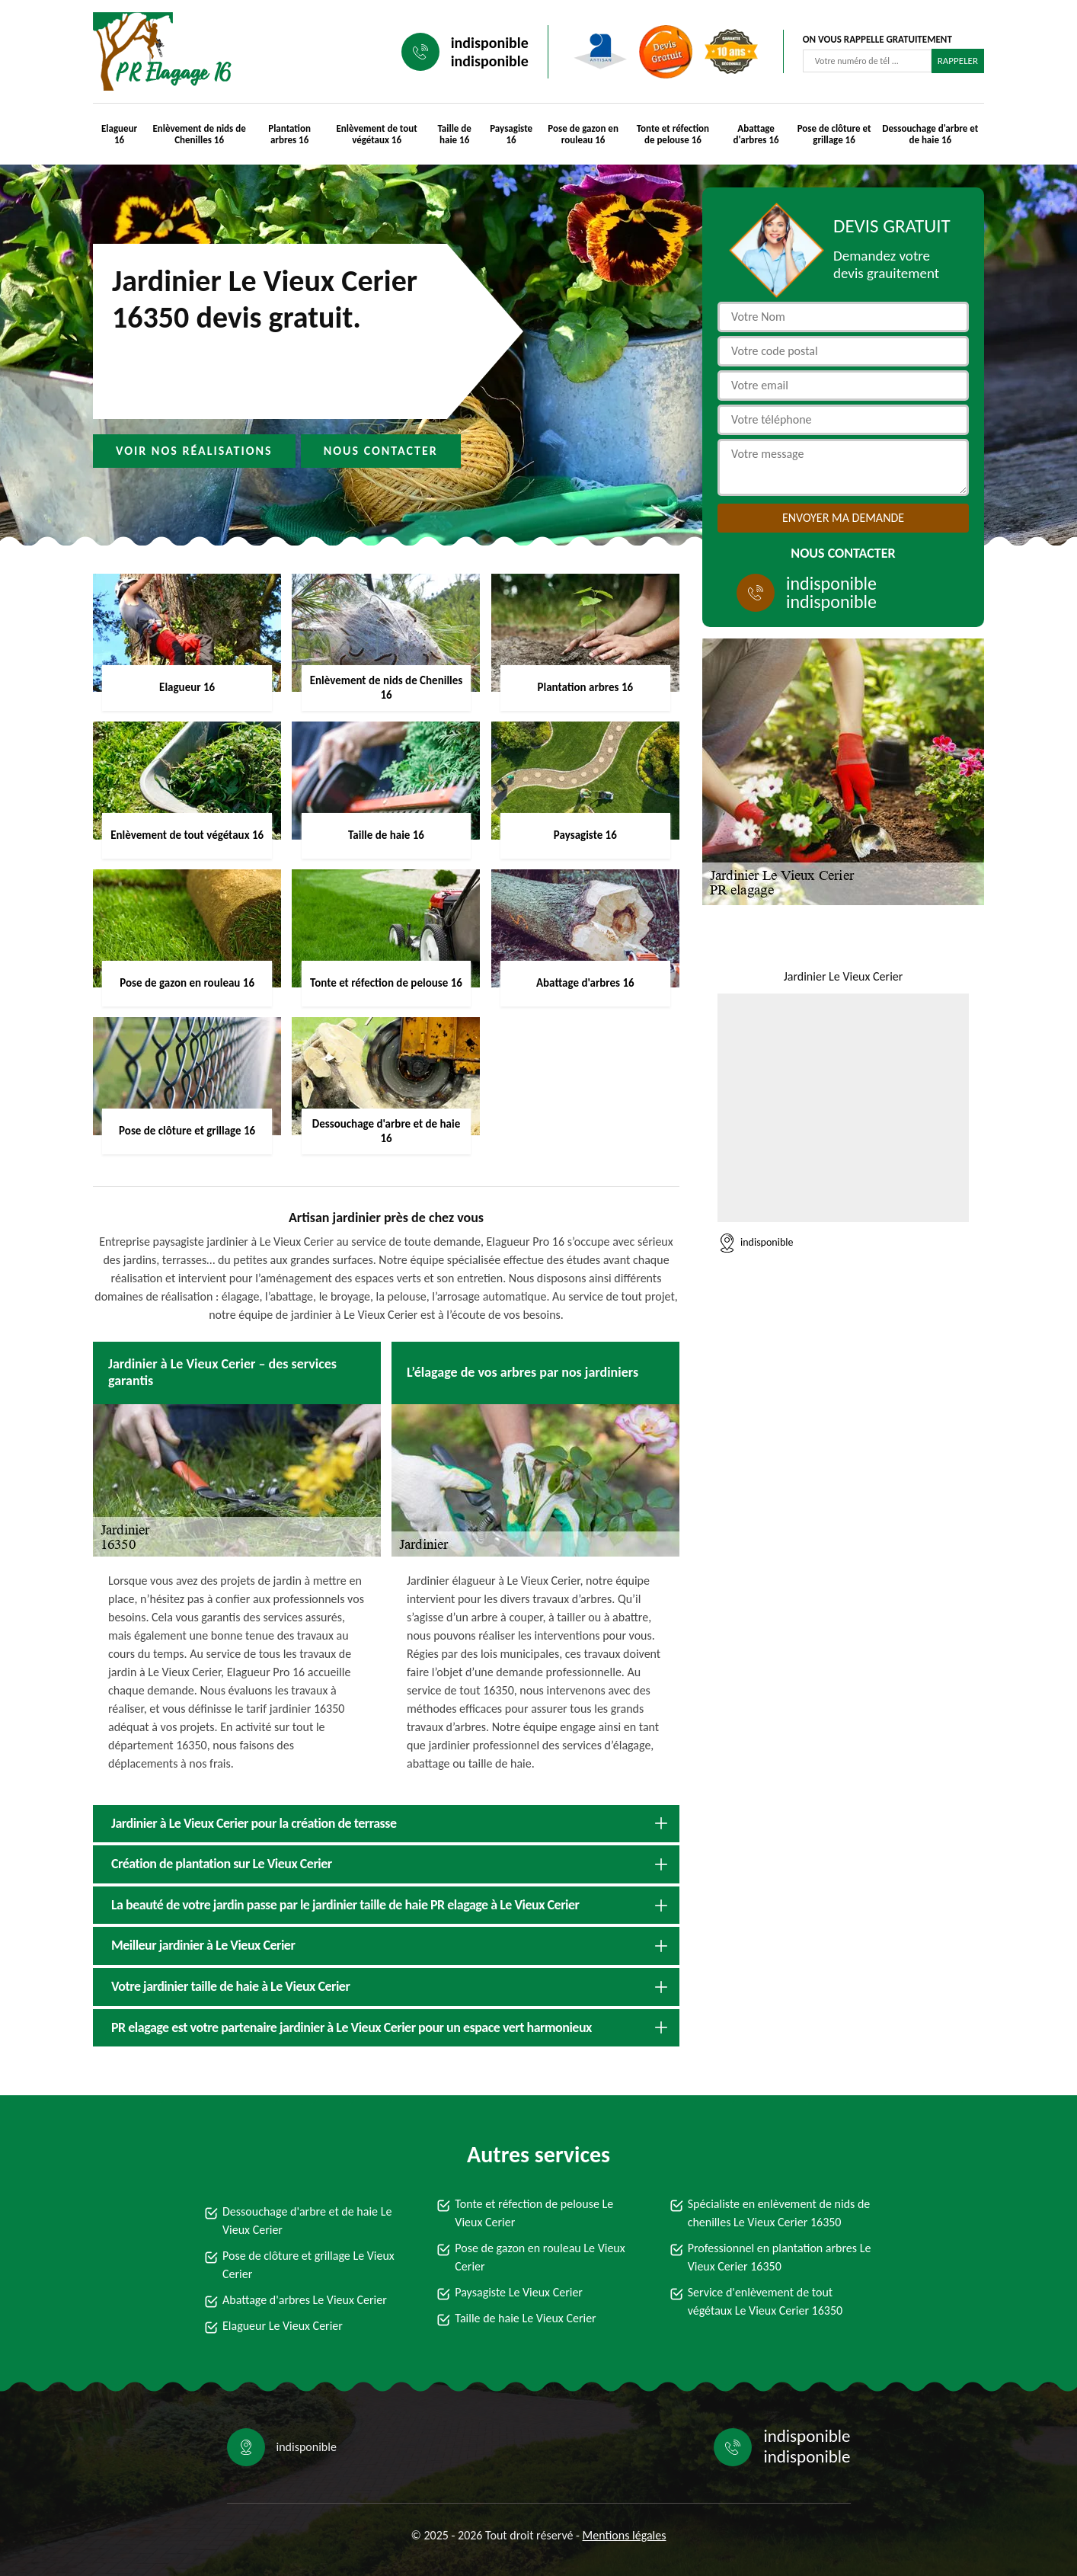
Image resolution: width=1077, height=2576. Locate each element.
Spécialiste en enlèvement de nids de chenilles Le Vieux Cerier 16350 (779, 2213)
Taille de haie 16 (454, 134)
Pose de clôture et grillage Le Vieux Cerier (308, 2264)
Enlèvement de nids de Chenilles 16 (199, 134)
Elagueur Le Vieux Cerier (282, 2325)
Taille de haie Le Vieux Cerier (525, 2318)
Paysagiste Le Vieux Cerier (519, 2292)
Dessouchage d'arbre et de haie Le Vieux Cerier (306, 2220)
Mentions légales (624, 2535)
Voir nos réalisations (194, 450)
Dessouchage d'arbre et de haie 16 (930, 134)
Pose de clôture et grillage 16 (834, 134)
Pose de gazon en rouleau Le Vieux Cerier (540, 2257)
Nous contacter (381, 450)
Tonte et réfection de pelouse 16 (673, 134)
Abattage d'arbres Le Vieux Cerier (304, 2300)
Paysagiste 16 (511, 134)
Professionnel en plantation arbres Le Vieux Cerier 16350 (779, 2257)
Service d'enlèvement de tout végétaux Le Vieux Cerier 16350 (765, 2301)
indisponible (490, 43)
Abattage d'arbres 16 (756, 134)
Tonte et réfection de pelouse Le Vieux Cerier (534, 2213)
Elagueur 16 (119, 134)
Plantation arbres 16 (289, 134)
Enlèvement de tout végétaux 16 (376, 134)
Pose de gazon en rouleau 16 (583, 134)
